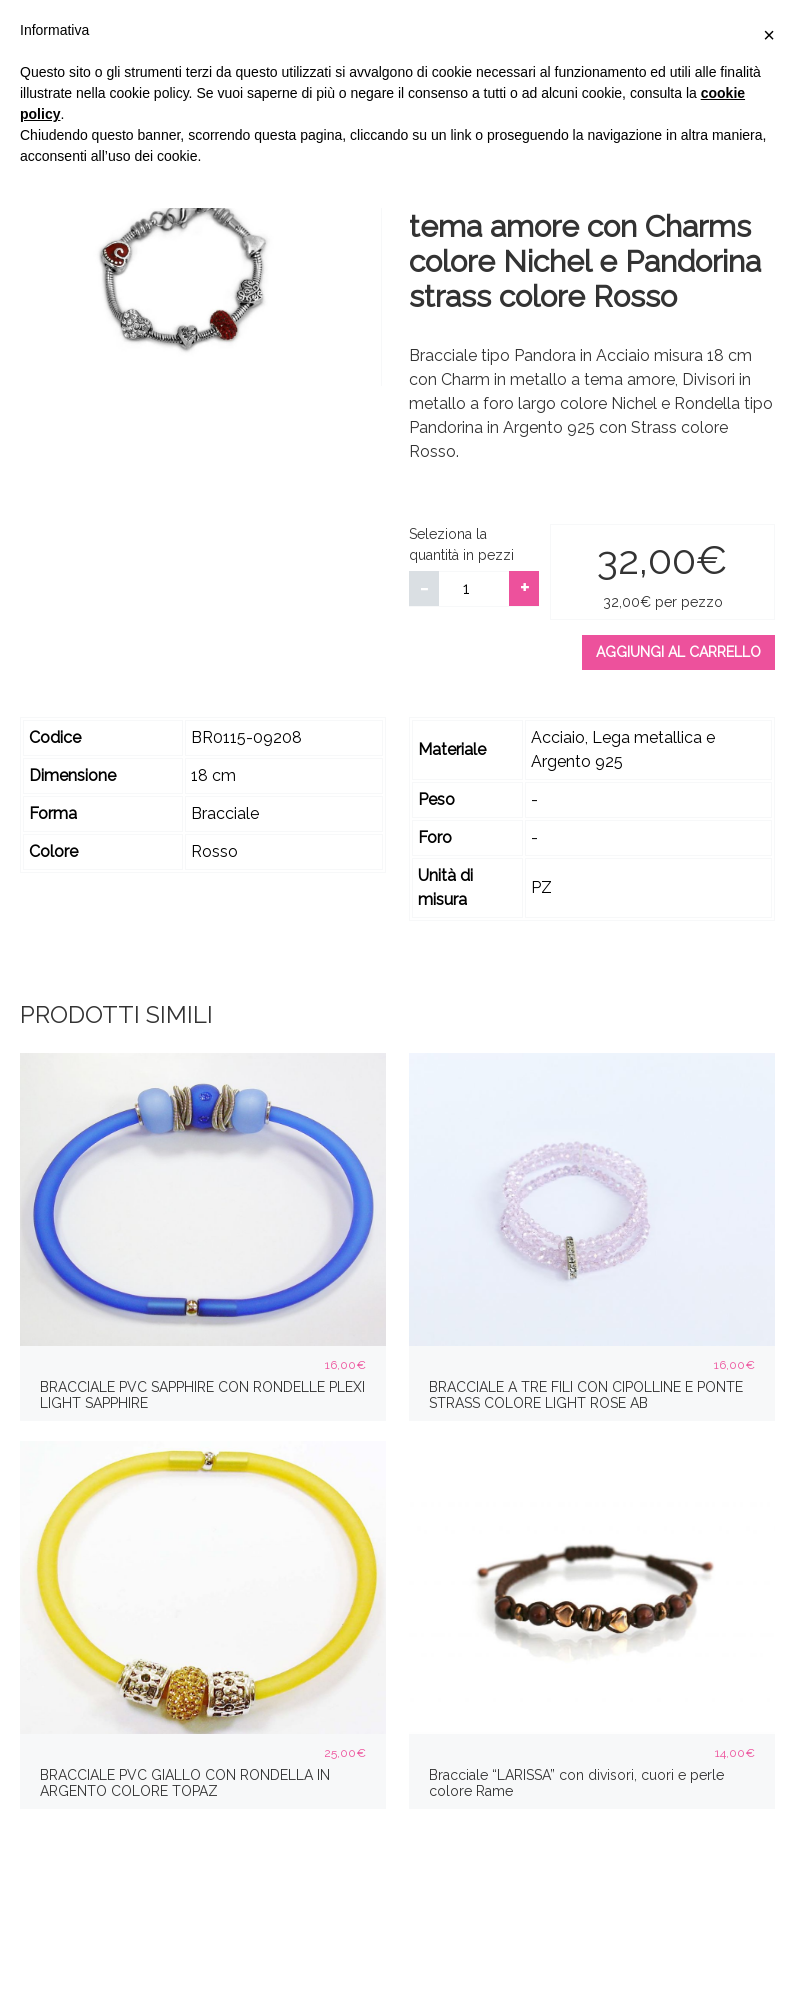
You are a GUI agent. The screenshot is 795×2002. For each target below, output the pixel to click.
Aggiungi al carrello (678, 652)
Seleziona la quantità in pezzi (461, 544)
